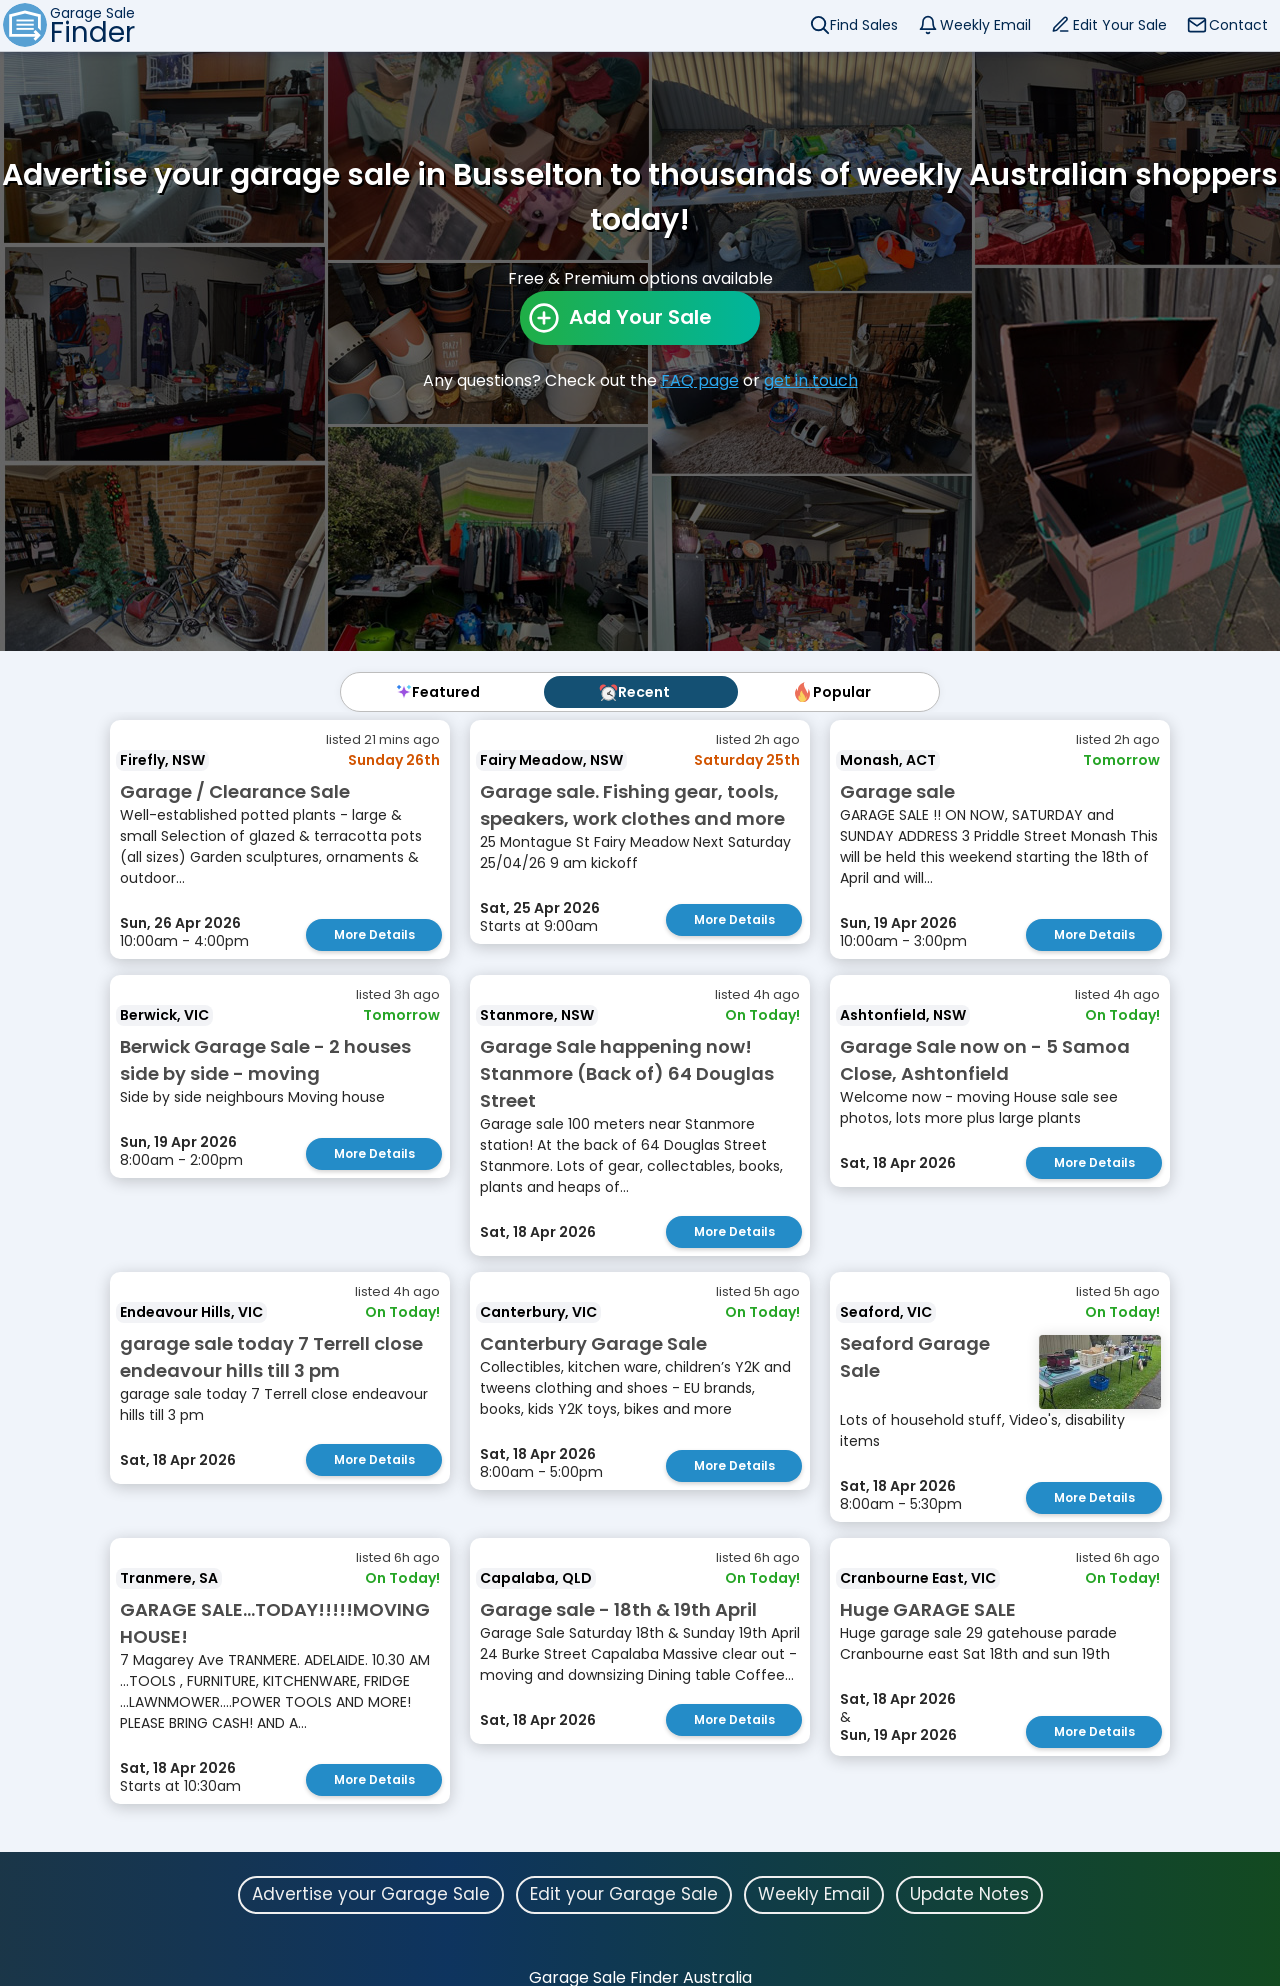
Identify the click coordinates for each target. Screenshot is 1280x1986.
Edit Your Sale (1120, 25)
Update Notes (969, 1894)
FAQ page (700, 380)
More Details (374, 934)
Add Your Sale (640, 317)
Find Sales (864, 25)
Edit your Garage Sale (624, 1894)
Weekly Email (985, 25)
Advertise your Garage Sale (371, 1894)
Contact (1238, 25)
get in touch (811, 380)
